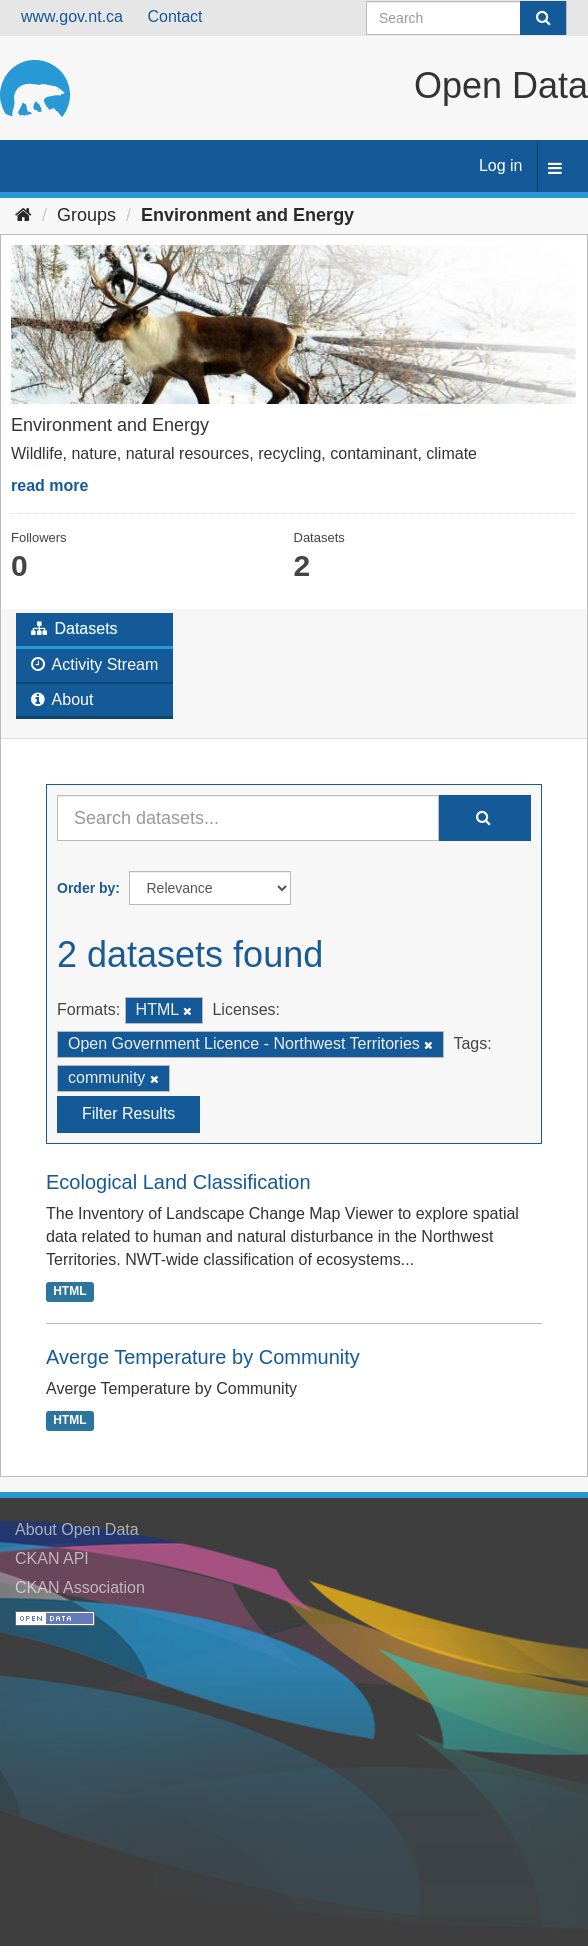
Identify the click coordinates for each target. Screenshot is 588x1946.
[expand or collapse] (555, 169)
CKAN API (52, 1558)
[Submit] (543, 18)
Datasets (74, 628)
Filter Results (128, 1113)
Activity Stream (94, 664)
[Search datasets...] (248, 818)
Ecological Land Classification (178, 1182)
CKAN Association (80, 1587)
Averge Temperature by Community (203, 1357)
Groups (86, 215)
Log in (501, 165)
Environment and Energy (247, 215)
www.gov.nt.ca (72, 16)
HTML (69, 1292)
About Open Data (77, 1529)
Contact (174, 16)
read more (49, 485)
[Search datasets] (466, 18)
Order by (86, 888)
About (62, 699)
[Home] (23, 215)
